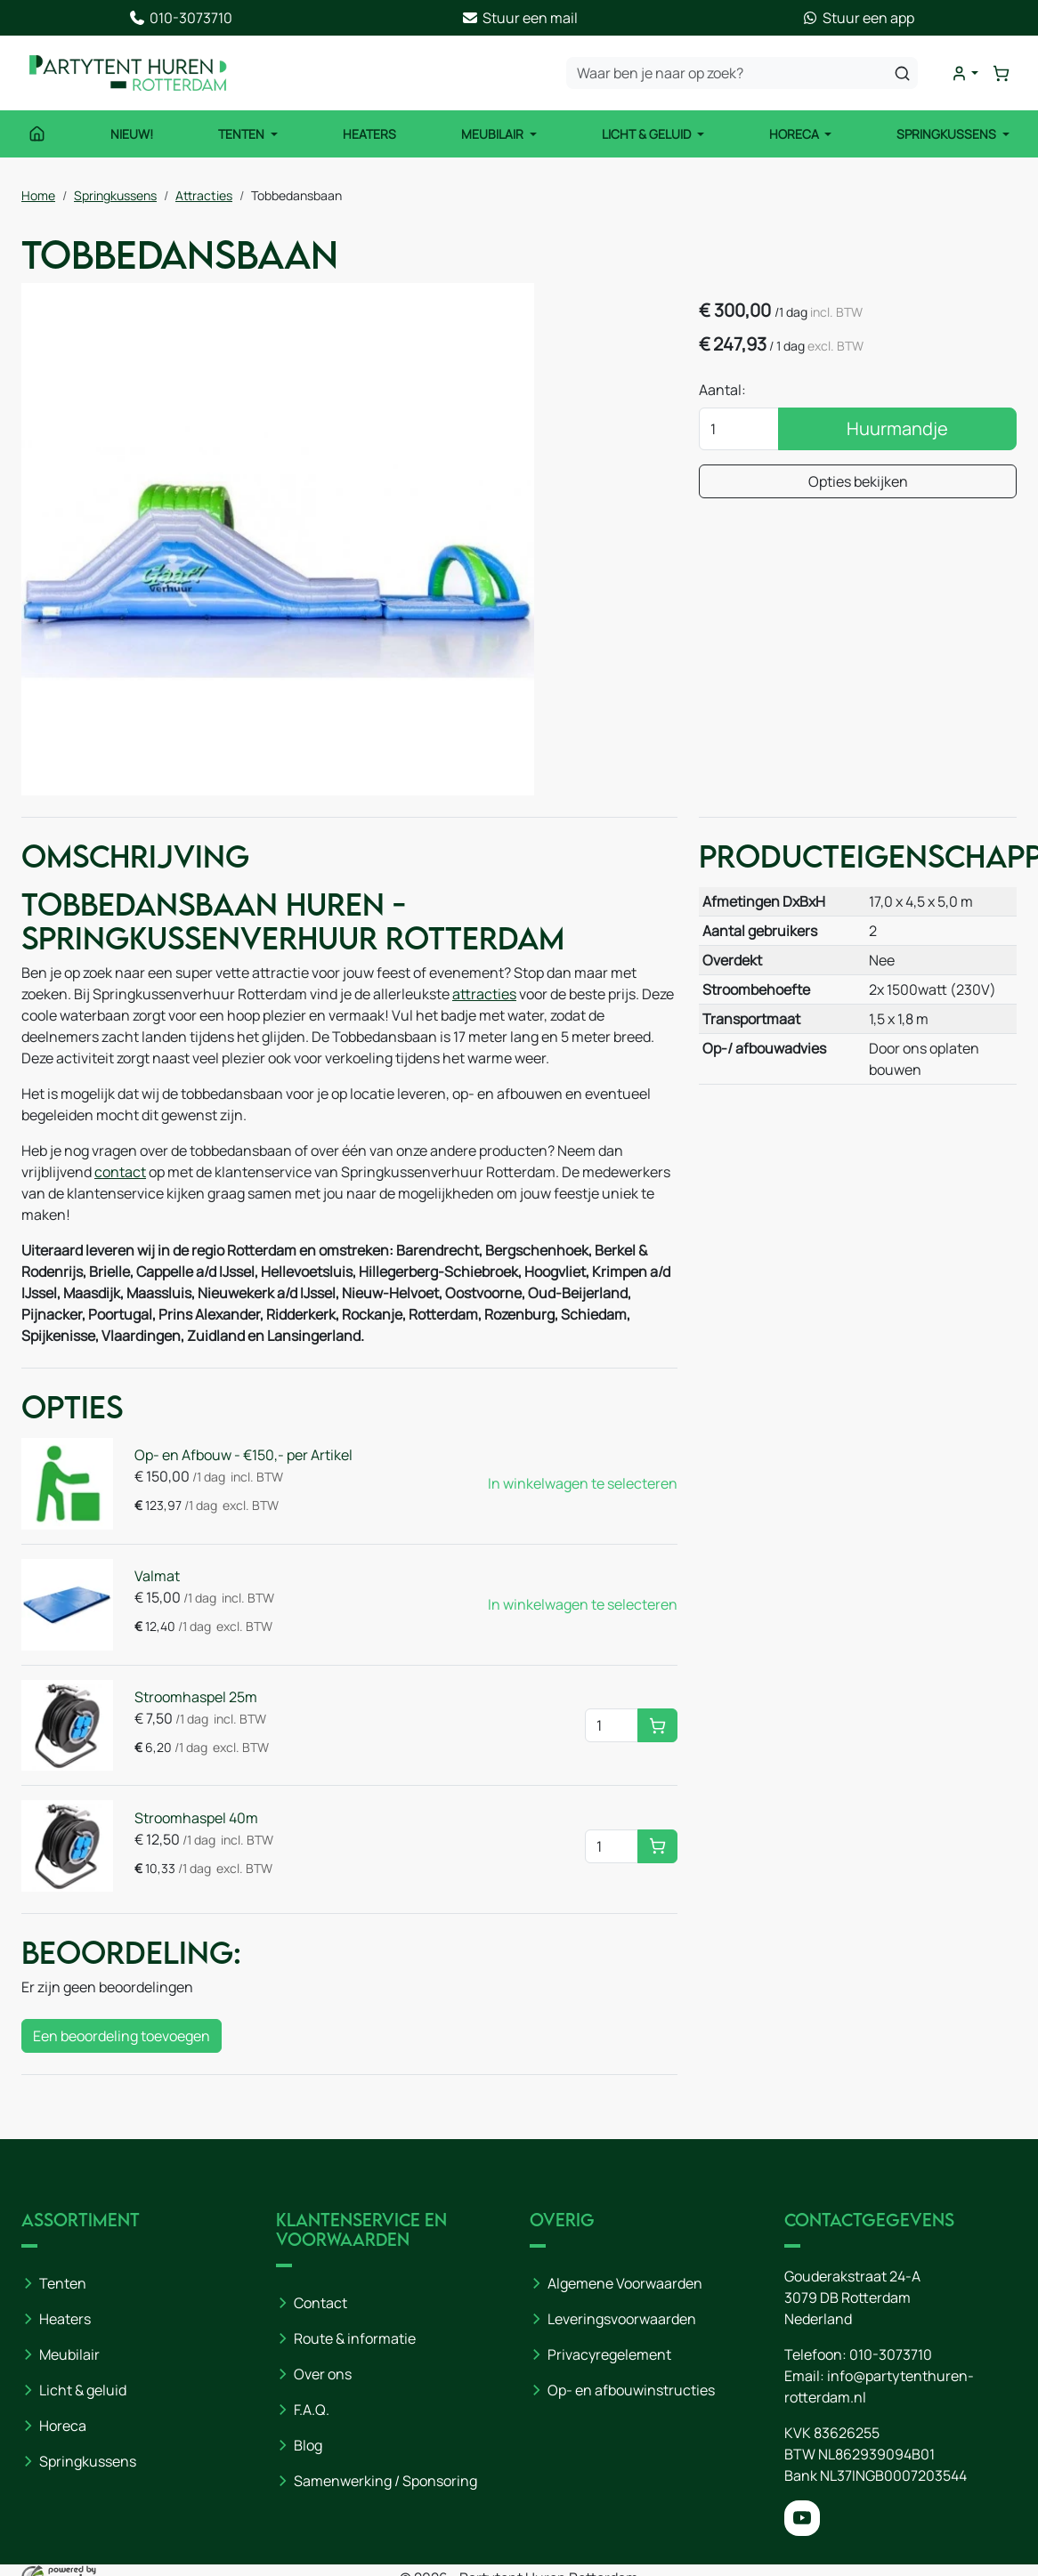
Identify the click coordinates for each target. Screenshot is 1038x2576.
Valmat (157, 1576)
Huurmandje (897, 428)
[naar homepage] (128, 73)
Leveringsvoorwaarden (621, 2319)
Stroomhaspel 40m (196, 1818)
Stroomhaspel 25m (195, 1697)
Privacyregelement (609, 2354)
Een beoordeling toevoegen (121, 2036)
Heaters (369, 133)
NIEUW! (131, 133)
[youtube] (802, 2518)
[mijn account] (964, 73)
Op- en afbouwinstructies (631, 2390)
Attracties (203, 195)
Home (38, 195)
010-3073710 (890, 2354)
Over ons (323, 2374)
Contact (320, 2303)
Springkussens (947, 133)
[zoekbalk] (742, 73)
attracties (484, 994)
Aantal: (722, 390)
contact (120, 1172)
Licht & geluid (82, 2390)
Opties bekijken (858, 481)
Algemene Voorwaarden (624, 2283)
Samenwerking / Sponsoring (385, 2481)
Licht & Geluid (647, 133)
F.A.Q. (311, 2409)
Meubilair (493, 133)
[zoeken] (902, 73)
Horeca (795, 133)
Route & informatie (355, 2338)
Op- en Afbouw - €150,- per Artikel (243, 1455)
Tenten (242, 133)
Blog (308, 2445)
